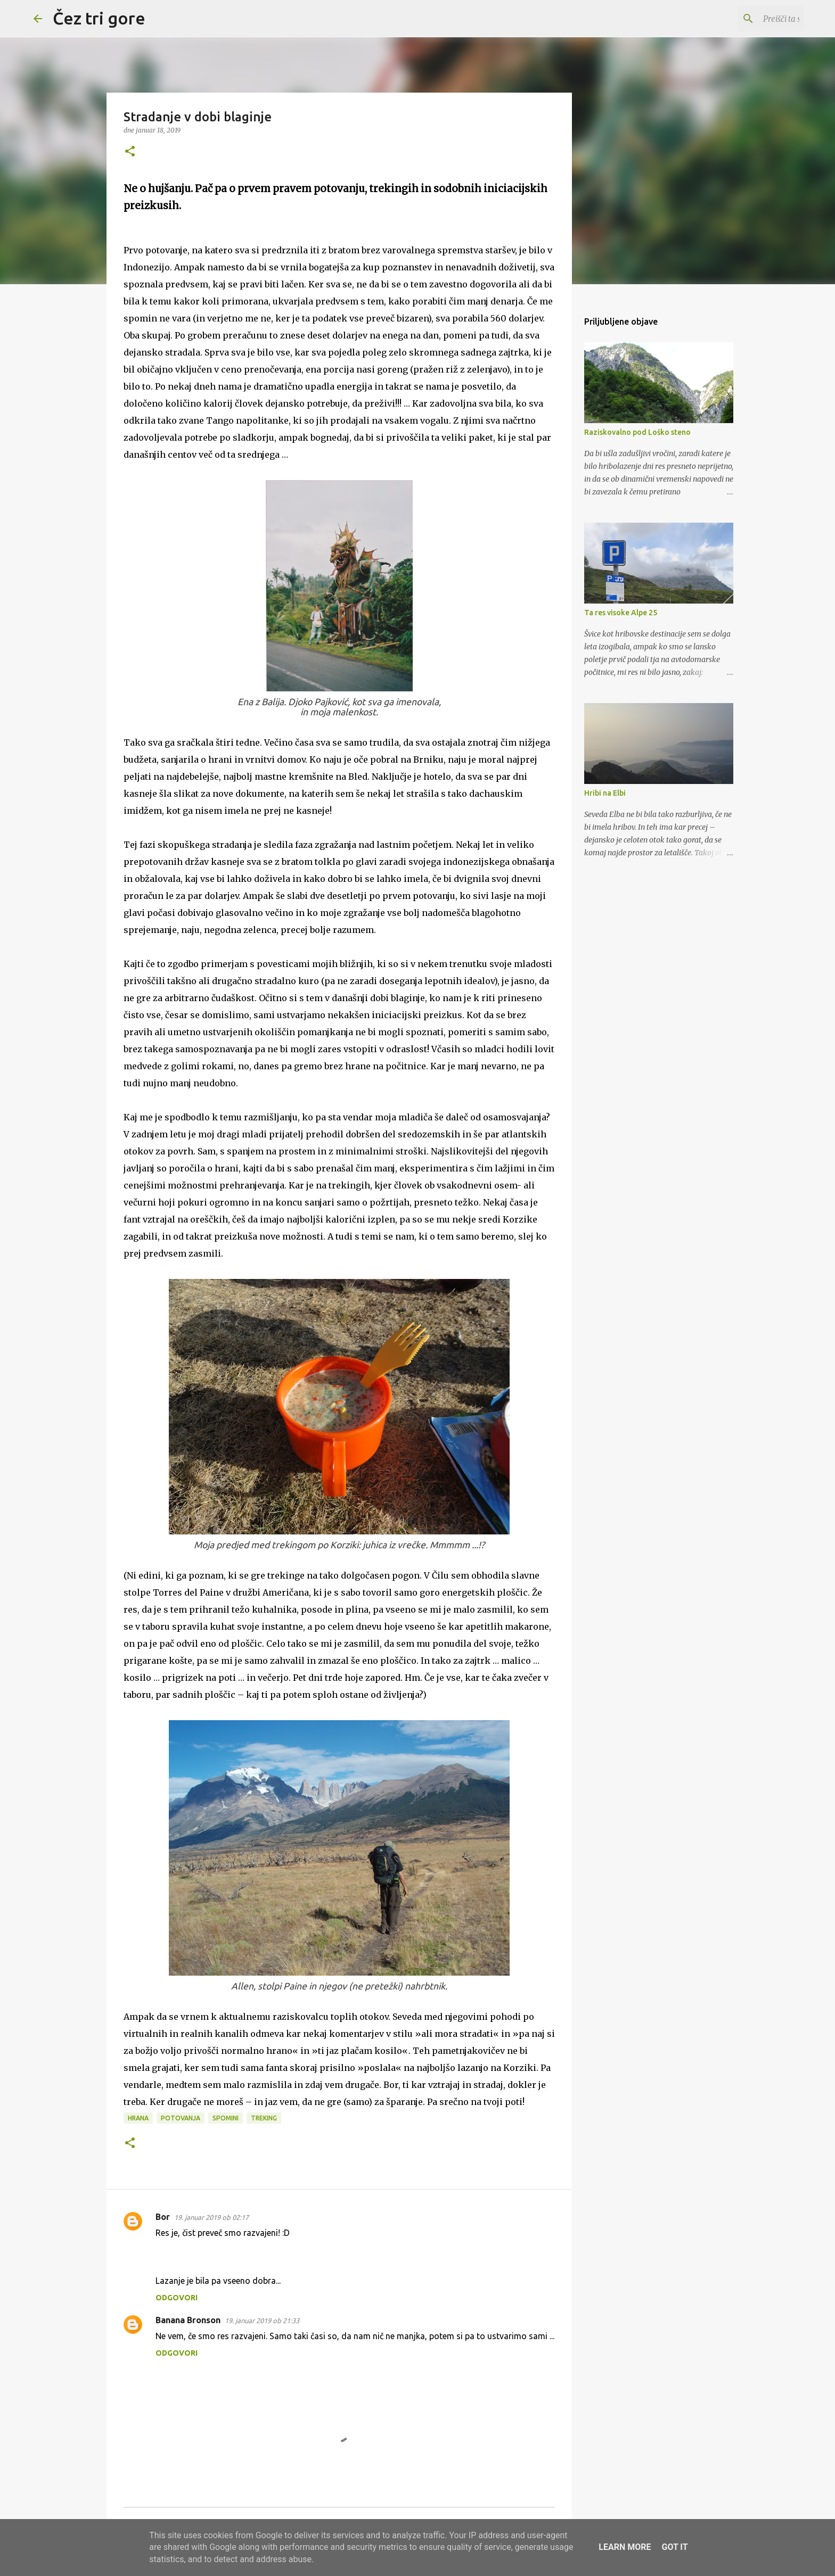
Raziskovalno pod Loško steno (637, 432)
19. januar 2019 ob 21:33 (262, 2320)
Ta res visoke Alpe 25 (620, 612)
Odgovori (176, 2297)
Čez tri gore (99, 18)
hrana (138, 2118)
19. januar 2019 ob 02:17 (211, 2217)
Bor (162, 2217)
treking (264, 2118)
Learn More (625, 2547)
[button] (130, 152)
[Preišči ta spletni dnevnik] (748, 18)
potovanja (180, 2118)
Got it (674, 2547)
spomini (225, 2118)
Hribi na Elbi (605, 793)
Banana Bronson (187, 2320)
